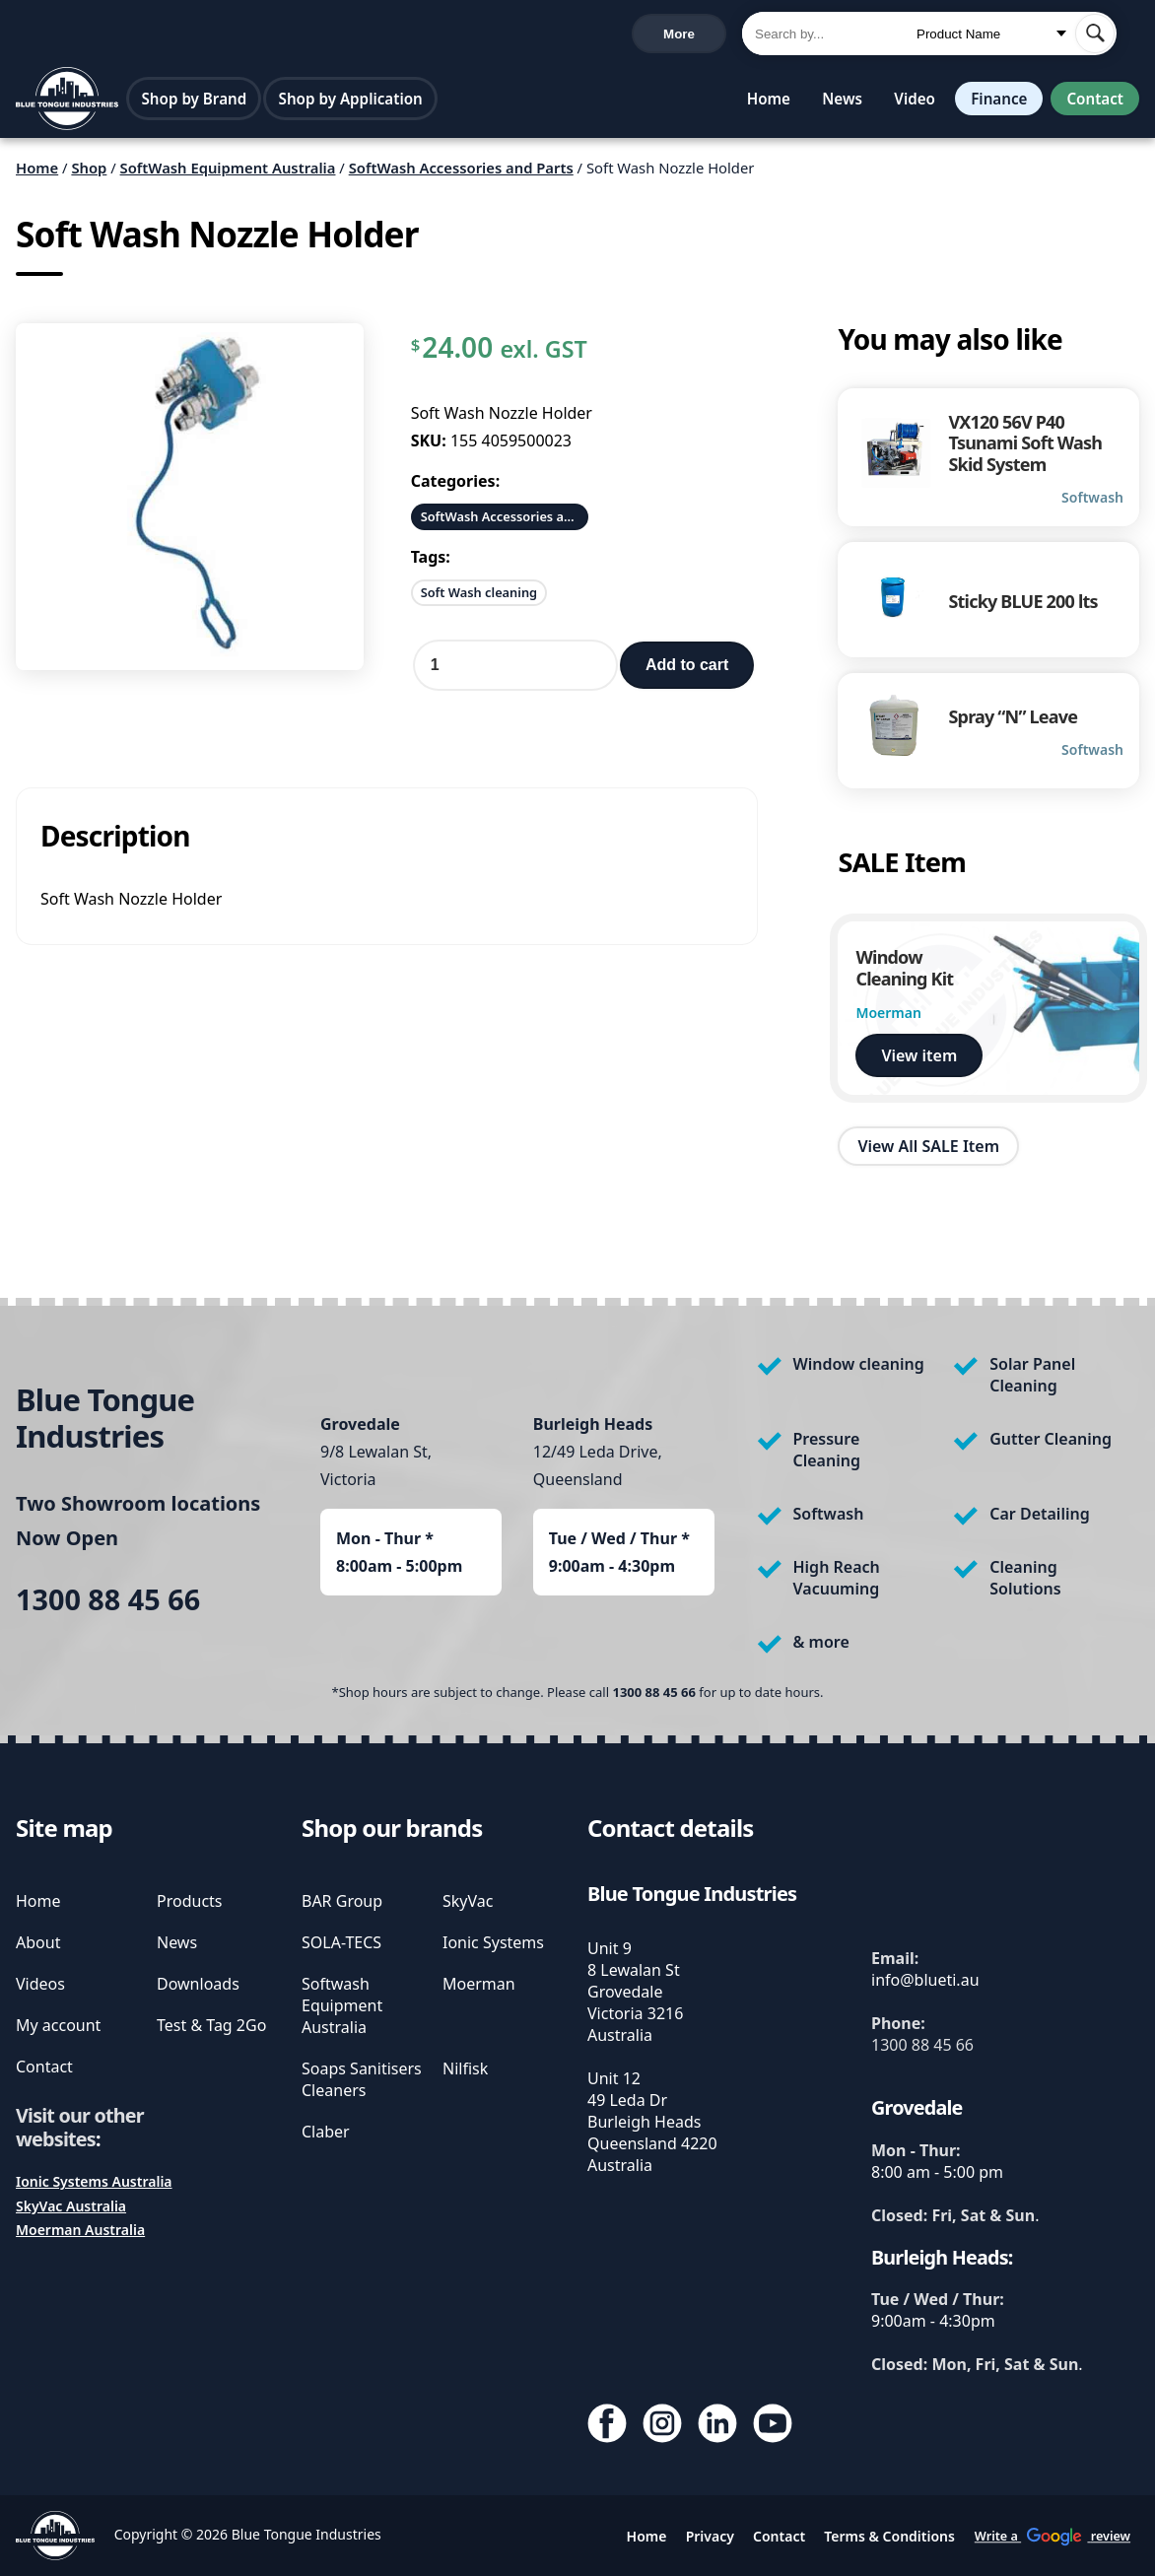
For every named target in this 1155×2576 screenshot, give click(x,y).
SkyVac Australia (71, 2206)
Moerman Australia (80, 2229)
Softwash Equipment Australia (342, 2005)
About (38, 1942)
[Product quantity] (515, 672)
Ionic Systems (493, 1942)
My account (58, 2025)
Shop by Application (355, 103)
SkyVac (467, 1901)
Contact (1092, 103)
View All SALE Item (928, 1152)
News (834, 103)
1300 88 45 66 (68, 36)
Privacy (710, 2536)
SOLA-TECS (341, 1942)
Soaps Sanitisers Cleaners (362, 2079)
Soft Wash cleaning (479, 599)
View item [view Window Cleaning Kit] (919, 1061)
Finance (993, 103)
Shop (88, 174)
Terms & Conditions (889, 2536)
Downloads (198, 1984)
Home (760, 103)
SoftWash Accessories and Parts (461, 174)
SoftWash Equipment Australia (228, 174)
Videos (40, 1984)
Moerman (478, 1984)
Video (906, 103)
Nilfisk (465, 2068)
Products (190, 1901)
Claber (326, 2131)
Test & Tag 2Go (211, 2025)
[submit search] (1095, 35)
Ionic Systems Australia (94, 2181)
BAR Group (342, 1901)
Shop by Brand (198, 103)
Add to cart (686, 671)
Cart (692, 35)
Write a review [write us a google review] (433, 35)
